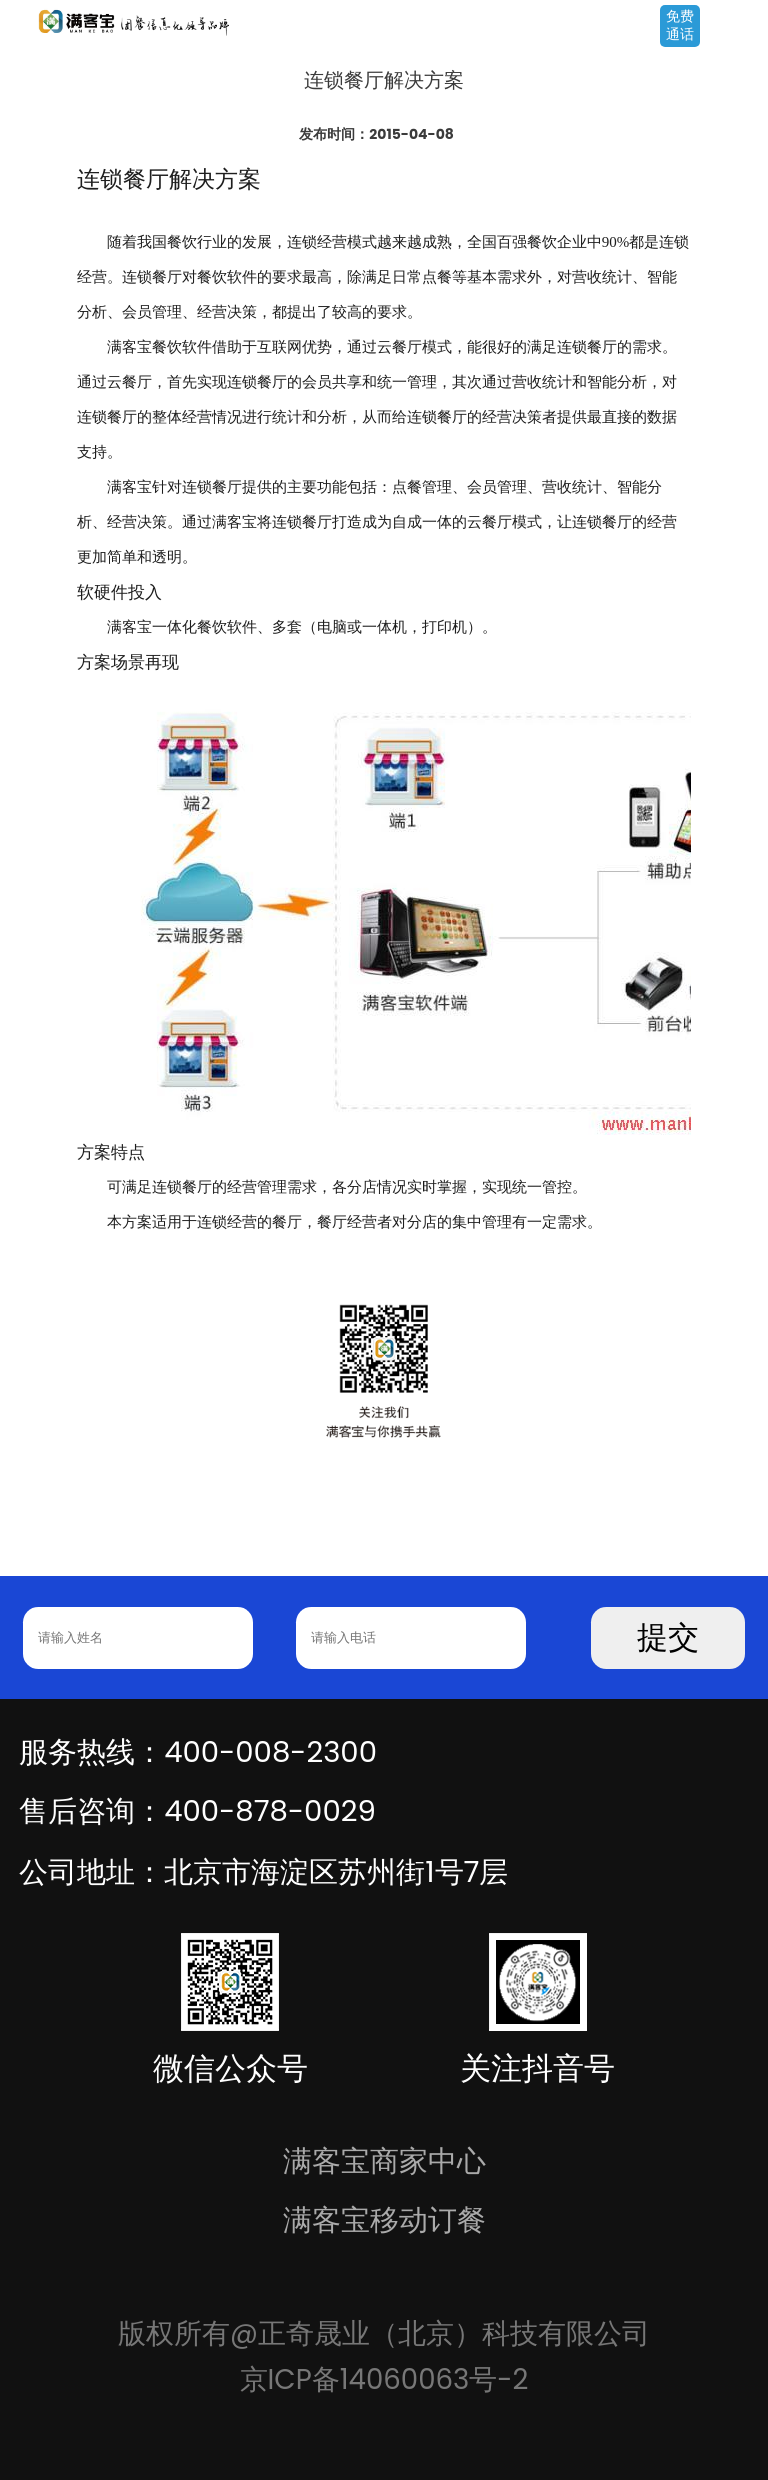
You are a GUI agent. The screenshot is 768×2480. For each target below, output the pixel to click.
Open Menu (743, 27)
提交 (668, 1637)
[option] (383, 1365)
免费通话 (680, 25)
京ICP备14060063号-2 (384, 2379)
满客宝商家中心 (384, 2160)
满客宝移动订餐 (384, 2219)
